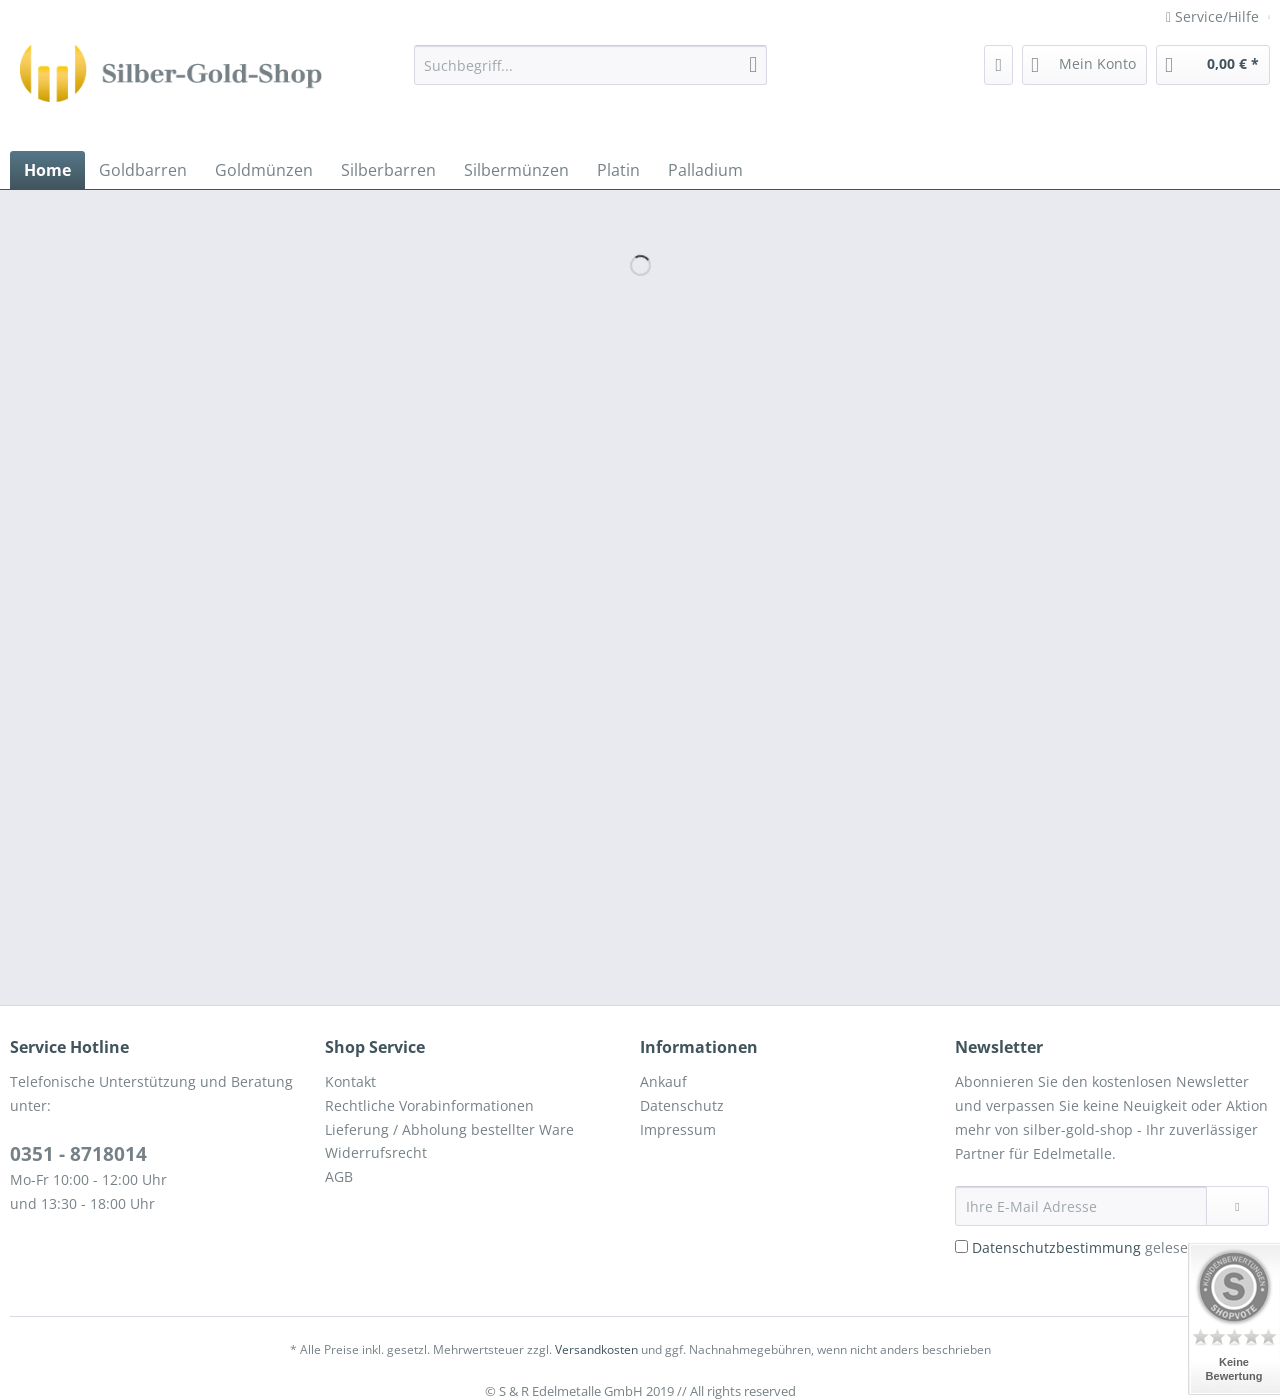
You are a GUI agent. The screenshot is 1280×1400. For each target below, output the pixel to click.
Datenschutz (682, 1105)
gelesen (1084, 1247)
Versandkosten (596, 1349)
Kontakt (350, 1081)
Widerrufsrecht (376, 1152)
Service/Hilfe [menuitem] (1214, 16)
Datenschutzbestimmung (1056, 1247)
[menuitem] (590, 74)
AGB (339, 1176)
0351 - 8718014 (78, 1154)
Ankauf (663, 1081)
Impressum (678, 1129)
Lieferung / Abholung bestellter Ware (449, 1129)
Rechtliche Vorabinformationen (429, 1105)
